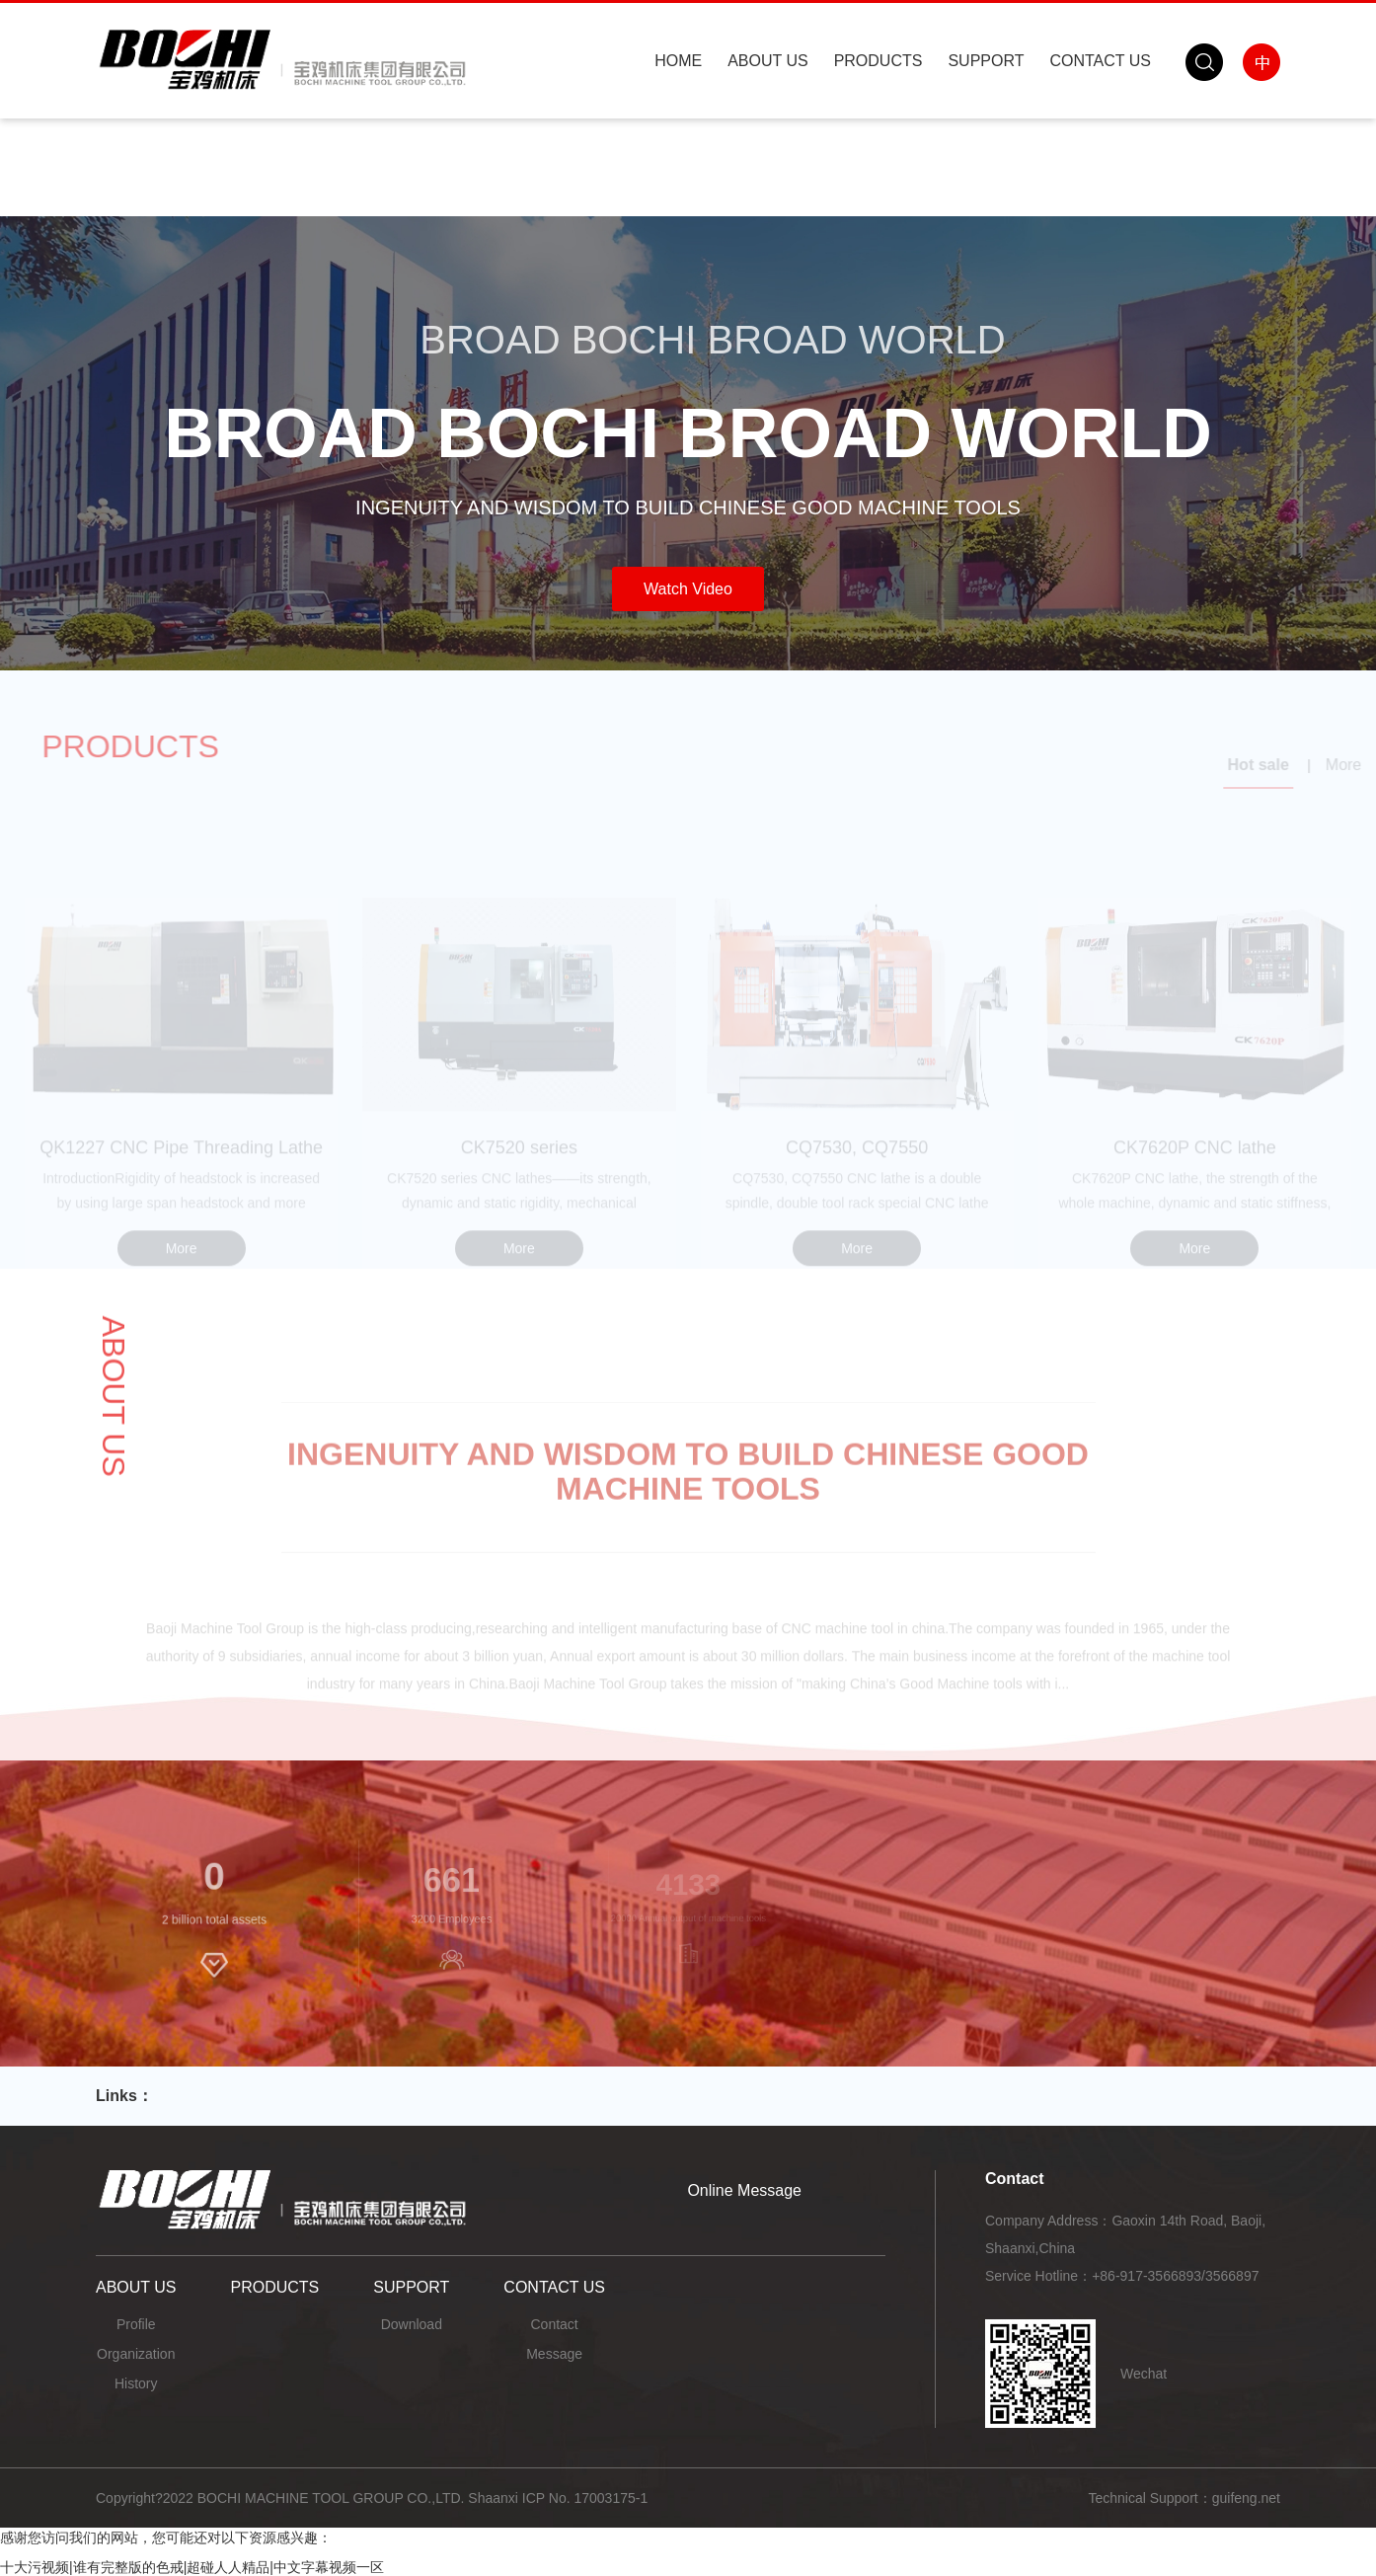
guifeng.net (1246, 2498)
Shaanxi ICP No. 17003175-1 (558, 2498)
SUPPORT (986, 60)
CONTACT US (1100, 60)
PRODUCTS (878, 60)
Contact (553, 2324)
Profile (136, 2324)
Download (411, 2324)
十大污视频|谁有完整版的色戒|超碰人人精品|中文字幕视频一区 (192, 2567)
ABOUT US (767, 60)
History (136, 2383)
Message (554, 2354)
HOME (678, 60)
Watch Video (688, 589)
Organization (136, 2354)
